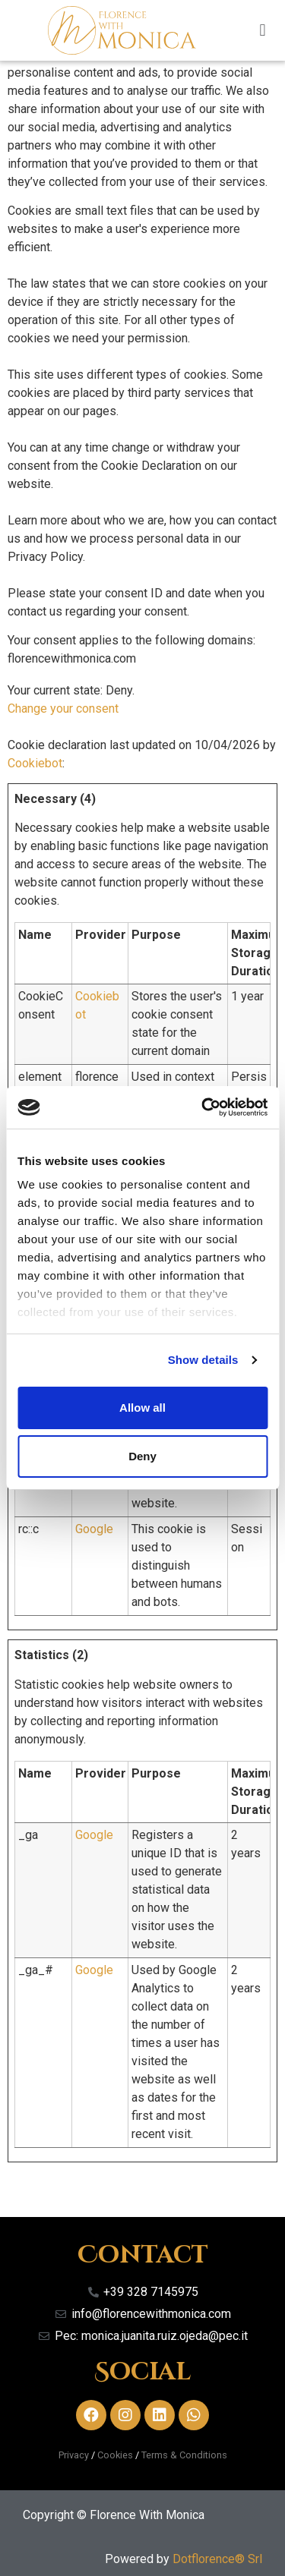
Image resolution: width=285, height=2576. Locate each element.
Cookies (115, 2455)
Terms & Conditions (184, 2455)
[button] (262, 30)
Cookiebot (35, 763)
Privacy (74, 2455)
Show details (203, 1359)
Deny (142, 1456)
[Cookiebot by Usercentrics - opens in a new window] (203, 1107)
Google (94, 1529)
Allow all (142, 1407)
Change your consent (63, 708)
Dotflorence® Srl (217, 2559)
